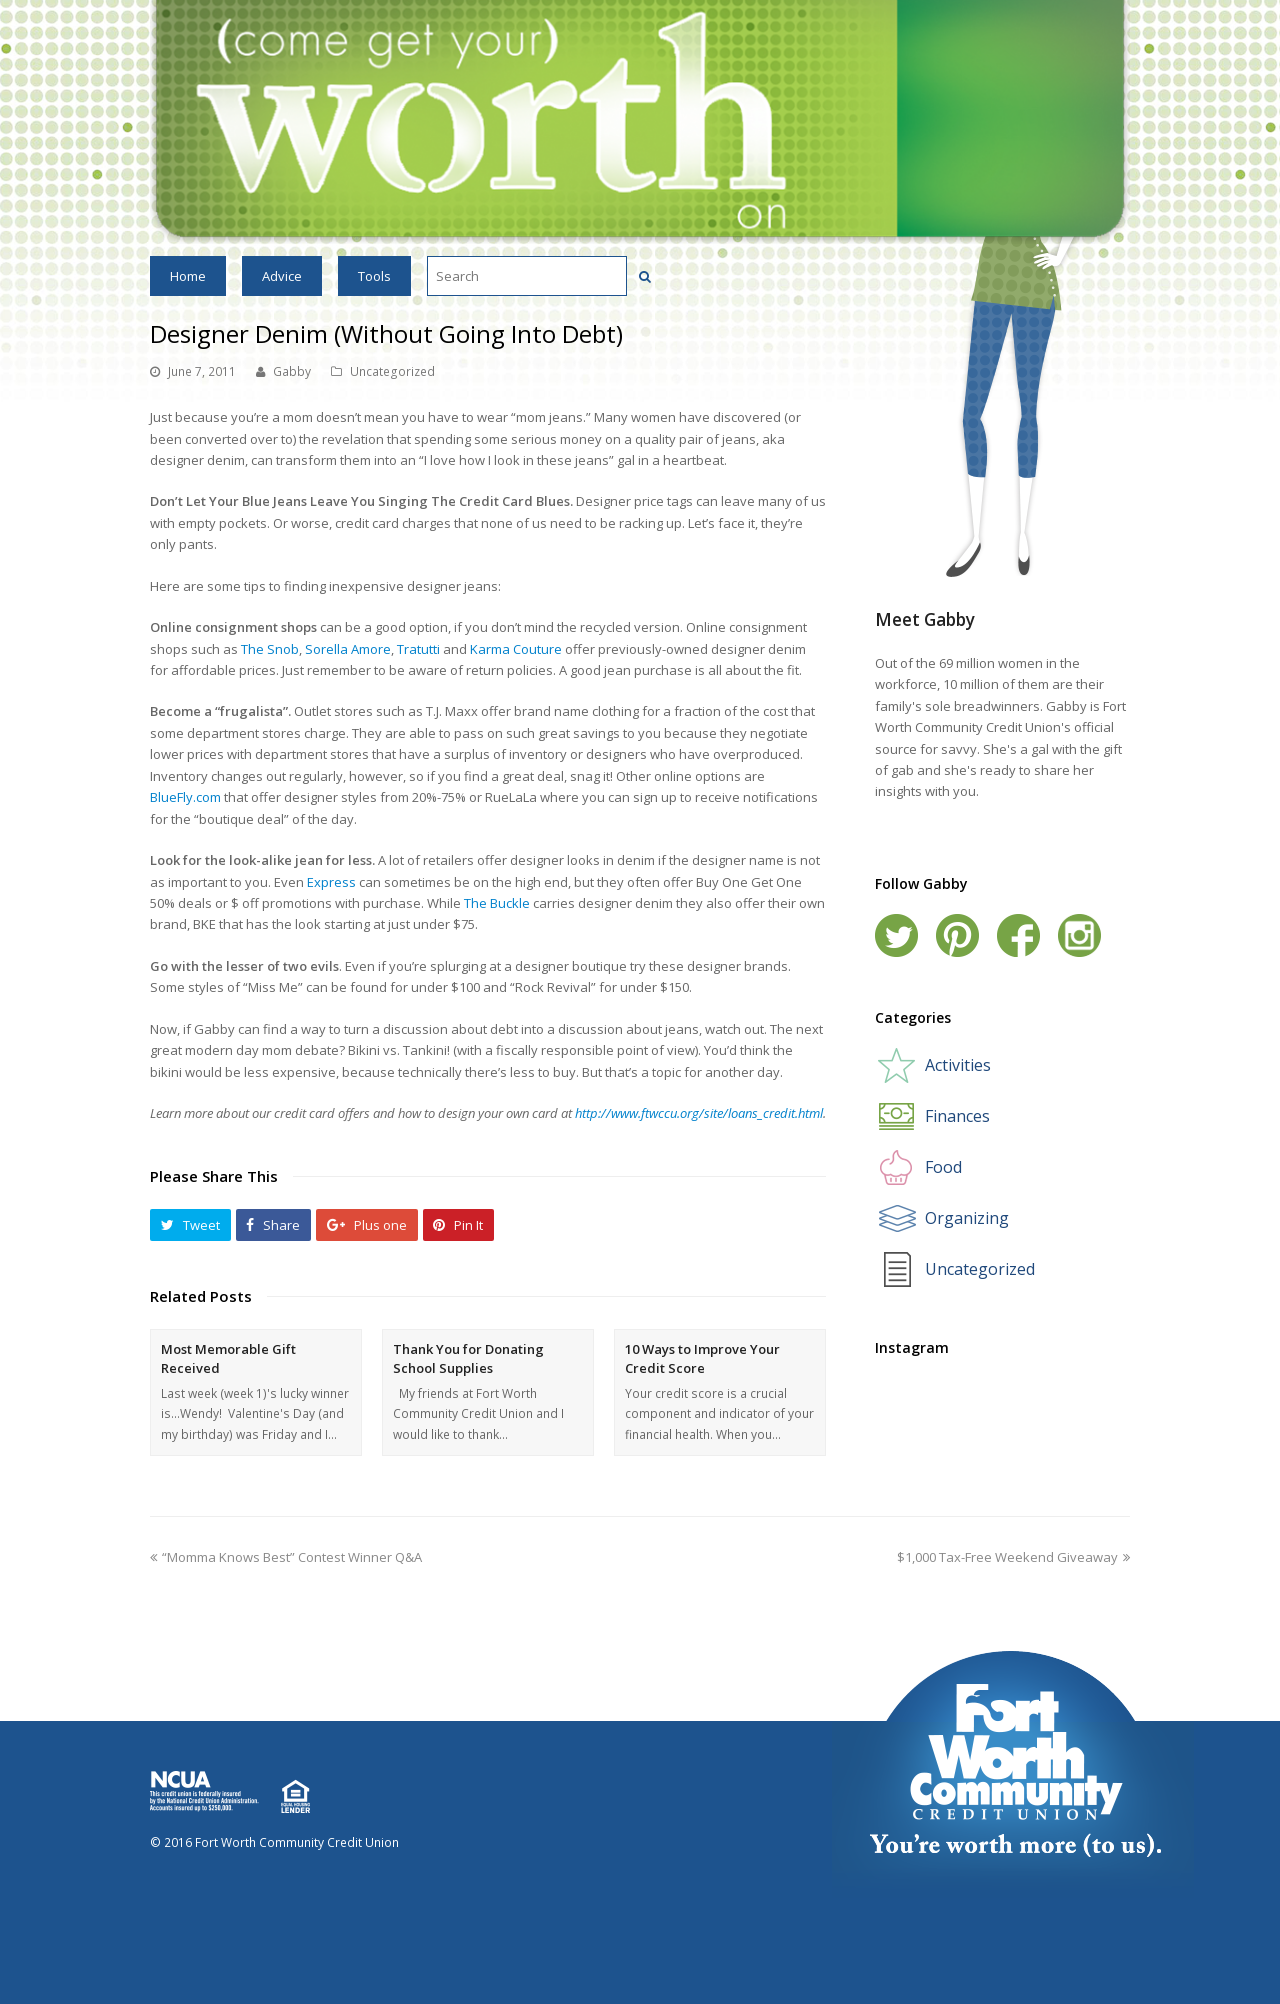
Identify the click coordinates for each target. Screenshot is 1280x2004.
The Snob (270, 649)
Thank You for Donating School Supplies (468, 1359)
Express (331, 882)
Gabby (292, 371)
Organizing (967, 1218)
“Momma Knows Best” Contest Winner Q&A (286, 1557)
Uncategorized (392, 371)
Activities (958, 1065)
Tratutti (418, 649)
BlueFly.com (185, 797)
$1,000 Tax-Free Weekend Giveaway (1013, 1557)
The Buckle (497, 903)
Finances (957, 1116)
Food (943, 1167)
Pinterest (957, 935)
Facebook (1018, 935)
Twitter (896, 935)
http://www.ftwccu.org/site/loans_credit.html (699, 1113)
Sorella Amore (348, 649)
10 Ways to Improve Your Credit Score (702, 1359)
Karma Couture (516, 649)
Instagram (1079, 935)
